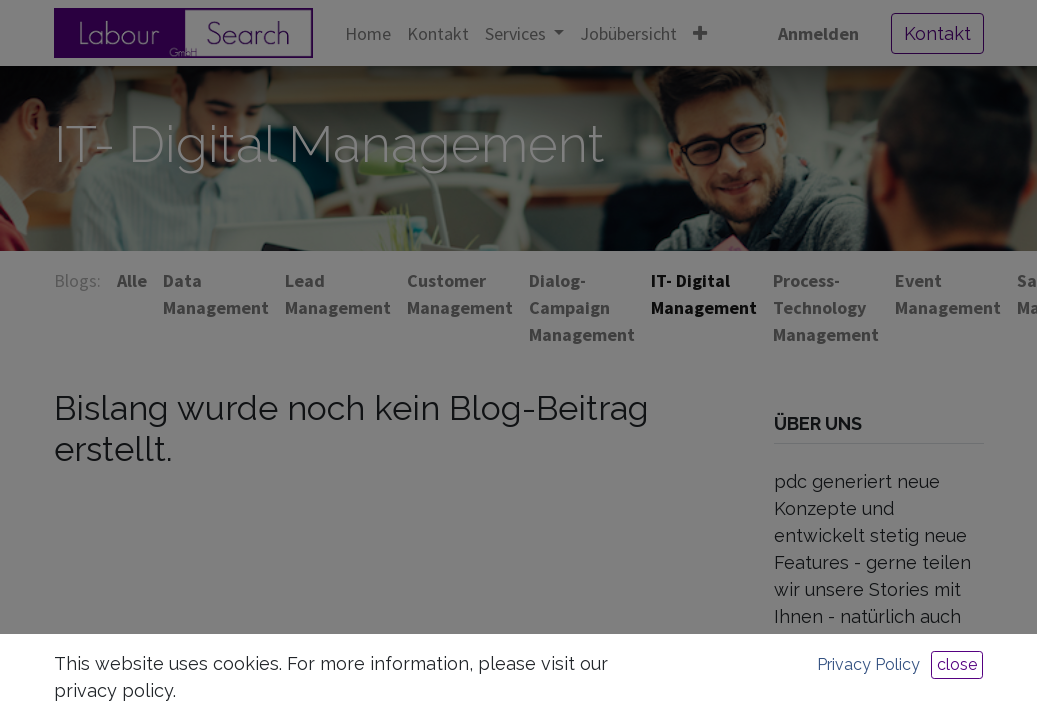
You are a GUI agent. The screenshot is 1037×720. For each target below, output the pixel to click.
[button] (700, 33)
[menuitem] (368, 33)
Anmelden (818, 33)
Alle (132, 280)
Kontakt (937, 33)
